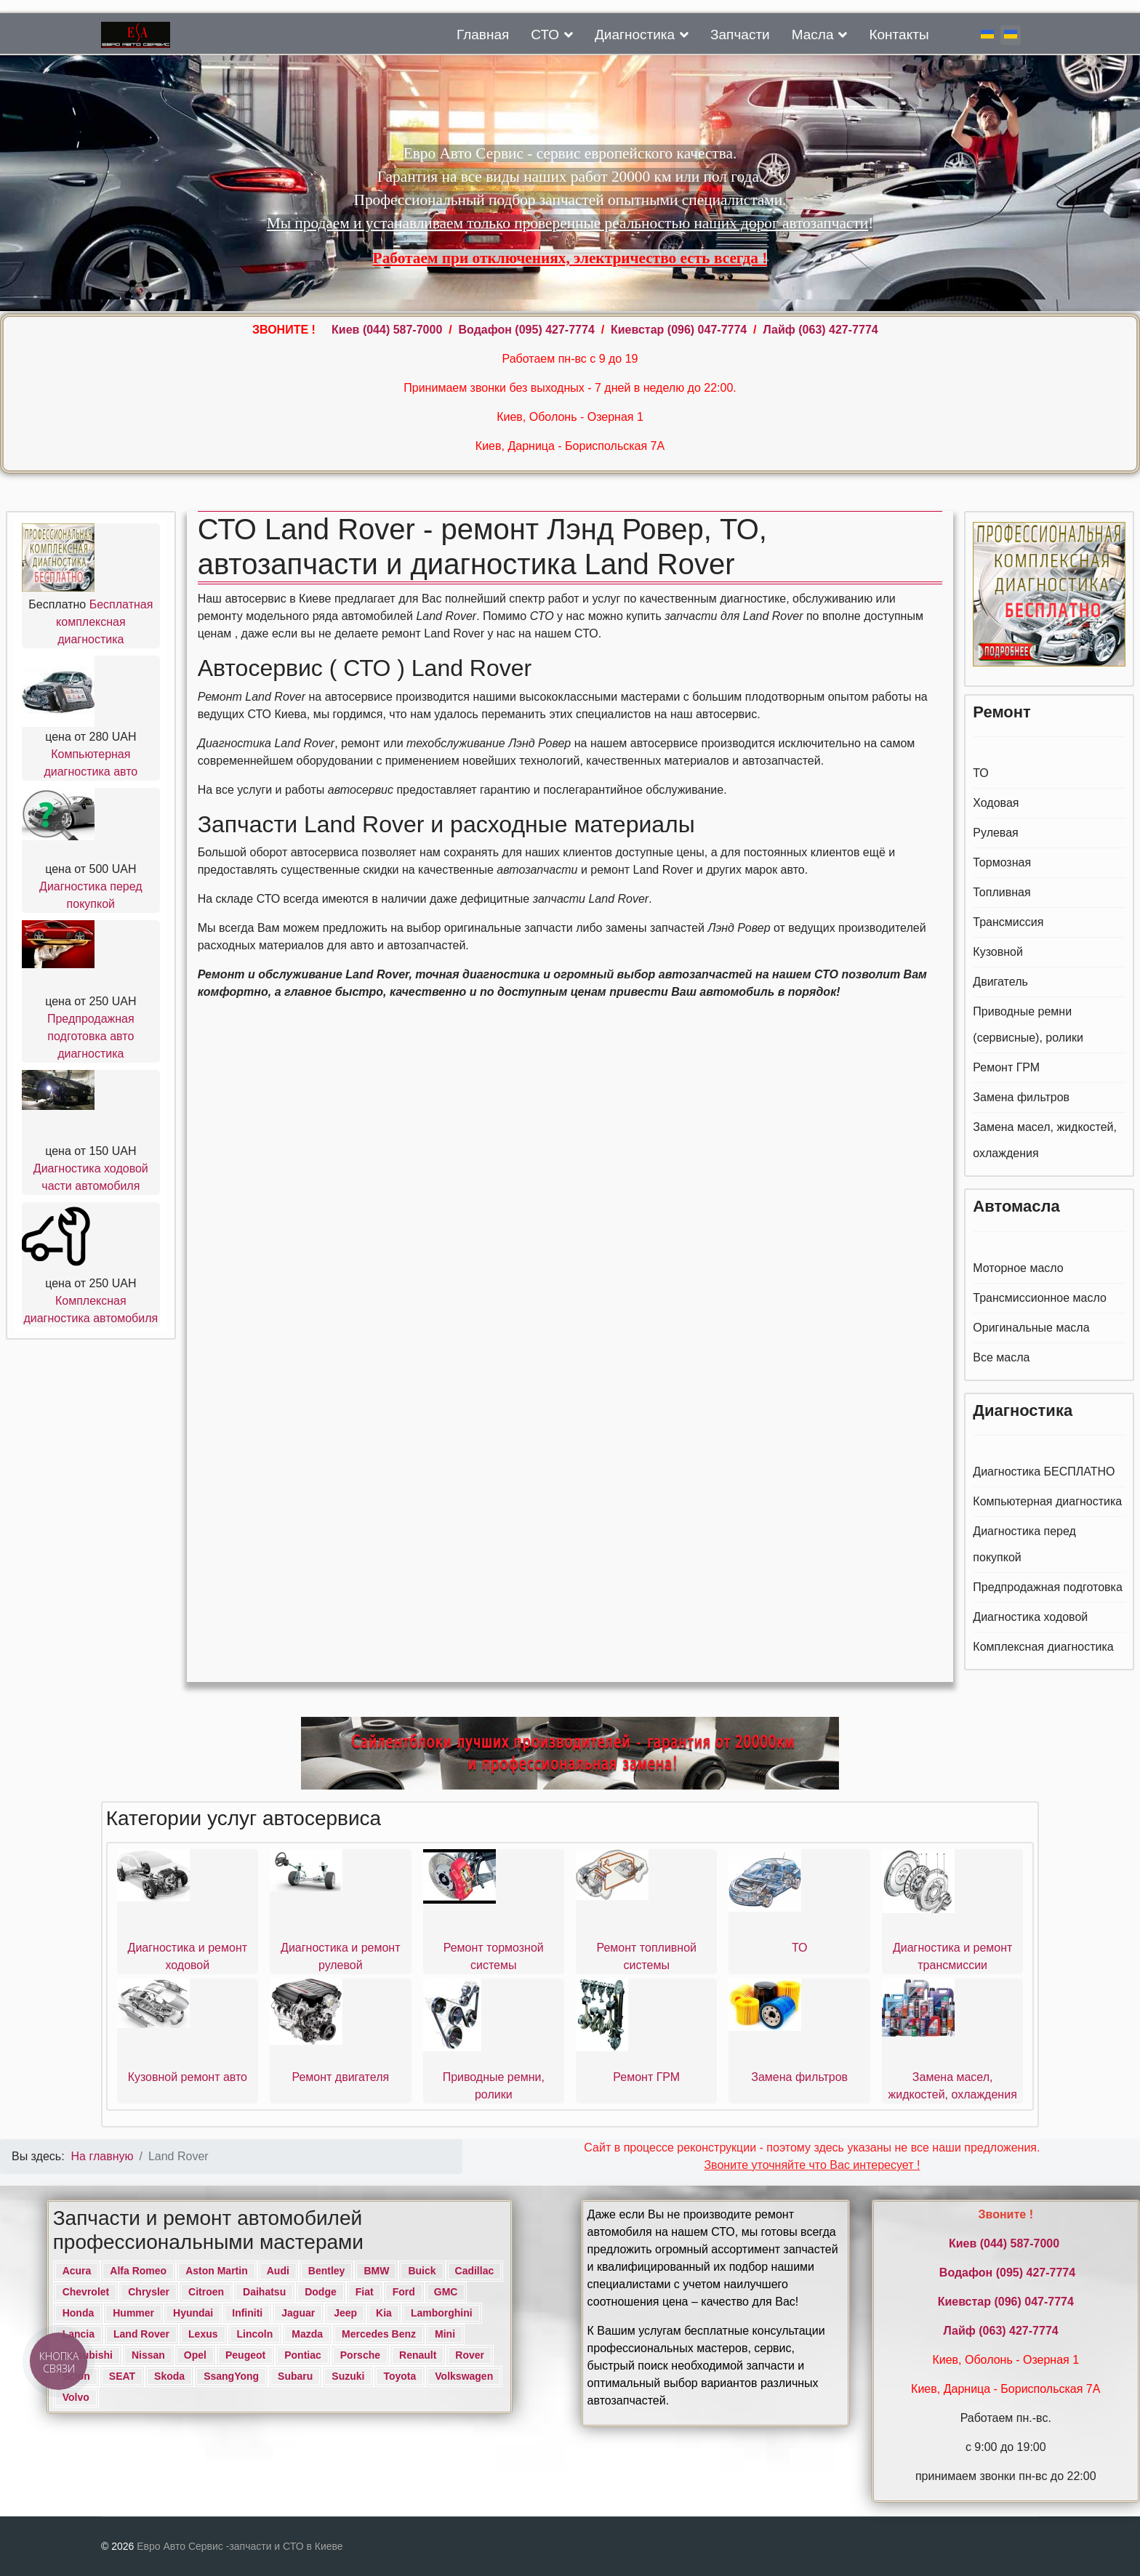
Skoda (169, 2376)
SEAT (122, 2376)
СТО (545, 34)
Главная (483, 34)
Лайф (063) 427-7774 (820, 329)
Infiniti (247, 2313)
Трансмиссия (1008, 922)
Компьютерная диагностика (1047, 1501)
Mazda (307, 2334)
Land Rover (141, 2334)
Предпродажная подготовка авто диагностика (91, 1036)
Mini (445, 2334)
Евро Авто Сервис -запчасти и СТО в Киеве (239, 2546)
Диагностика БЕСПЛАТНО (1044, 1471)
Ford (404, 2292)
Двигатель (1000, 981)
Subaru (295, 2376)
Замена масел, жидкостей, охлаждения (1045, 1140)
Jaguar (298, 2313)
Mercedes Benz (379, 2334)
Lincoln (255, 2334)
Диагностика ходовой (1030, 1617)
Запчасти (740, 34)
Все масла (1001, 1357)
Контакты (898, 34)
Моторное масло (1018, 1268)
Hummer (133, 2313)
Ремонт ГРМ (1006, 1067)
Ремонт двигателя (340, 2077)
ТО (981, 773)
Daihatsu (264, 2292)
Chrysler (148, 2292)
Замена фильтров (1021, 1097)
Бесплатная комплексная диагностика (104, 621)
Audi (278, 2271)
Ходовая (996, 803)
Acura (77, 2271)
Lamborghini (442, 2313)
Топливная (1001, 892)
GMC (446, 2292)
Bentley (326, 2271)
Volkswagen (464, 2376)
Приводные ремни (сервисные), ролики (1028, 1024)
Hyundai (193, 2313)
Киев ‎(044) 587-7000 (389, 329)
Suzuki (348, 2376)
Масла (813, 34)
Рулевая (995, 832)
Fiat (365, 2292)
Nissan (148, 2355)
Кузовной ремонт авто (187, 2077)
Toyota (399, 2376)
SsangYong (231, 2376)
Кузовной (998, 952)
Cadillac (474, 2271)
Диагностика (635, 34)
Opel (195, 2355)
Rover (469, 2355)
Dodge (321, 2292)
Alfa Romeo (138, 2271)
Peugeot (245, 2355)
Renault (417, 2355)
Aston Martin (216, 2271)
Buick (421, 2271)
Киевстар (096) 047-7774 (679, 329)
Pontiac (302, 2355)
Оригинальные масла (1031, 1327)
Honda (79, 2313)
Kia (384, 2313)
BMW (376, 2271)
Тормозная (1002, 862)
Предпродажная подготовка (1048, 1587)
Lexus (202, 2334)
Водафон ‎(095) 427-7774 (527, 329)
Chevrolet (86, 2292)
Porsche (360, 2355)
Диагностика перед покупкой (1024, 1544)
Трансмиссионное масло (1040, 1298)
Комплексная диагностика (1043, 1647)
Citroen (206, 2292)
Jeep (345, 2313)
